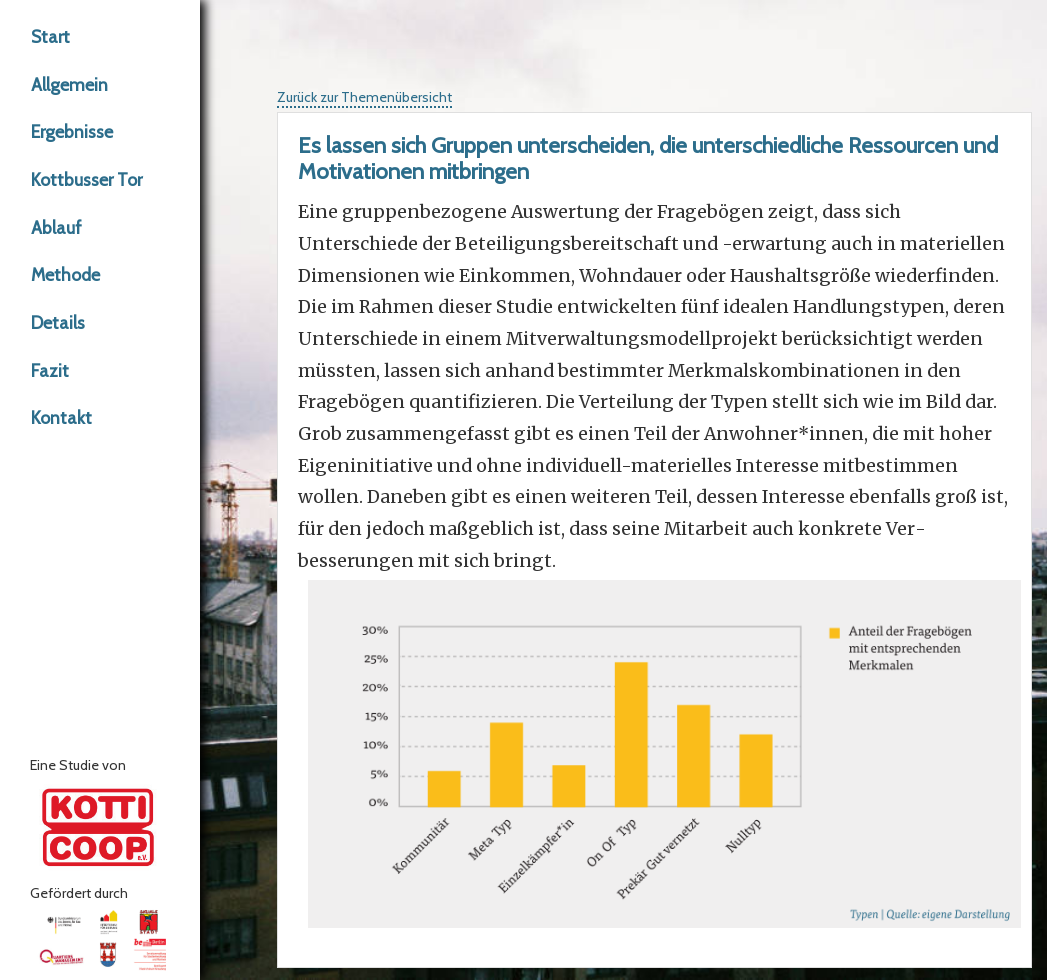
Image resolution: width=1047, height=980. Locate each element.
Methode (65, 274)
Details (58, 322)
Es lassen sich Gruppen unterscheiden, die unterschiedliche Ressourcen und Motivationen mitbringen (648, 158)
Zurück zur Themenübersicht (364, 97)
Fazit (50, 370)
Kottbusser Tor (86, 179)
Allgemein (69, 84)
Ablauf (56, 227)
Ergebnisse (72, 131)
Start (50, 36)
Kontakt (61, 417)
